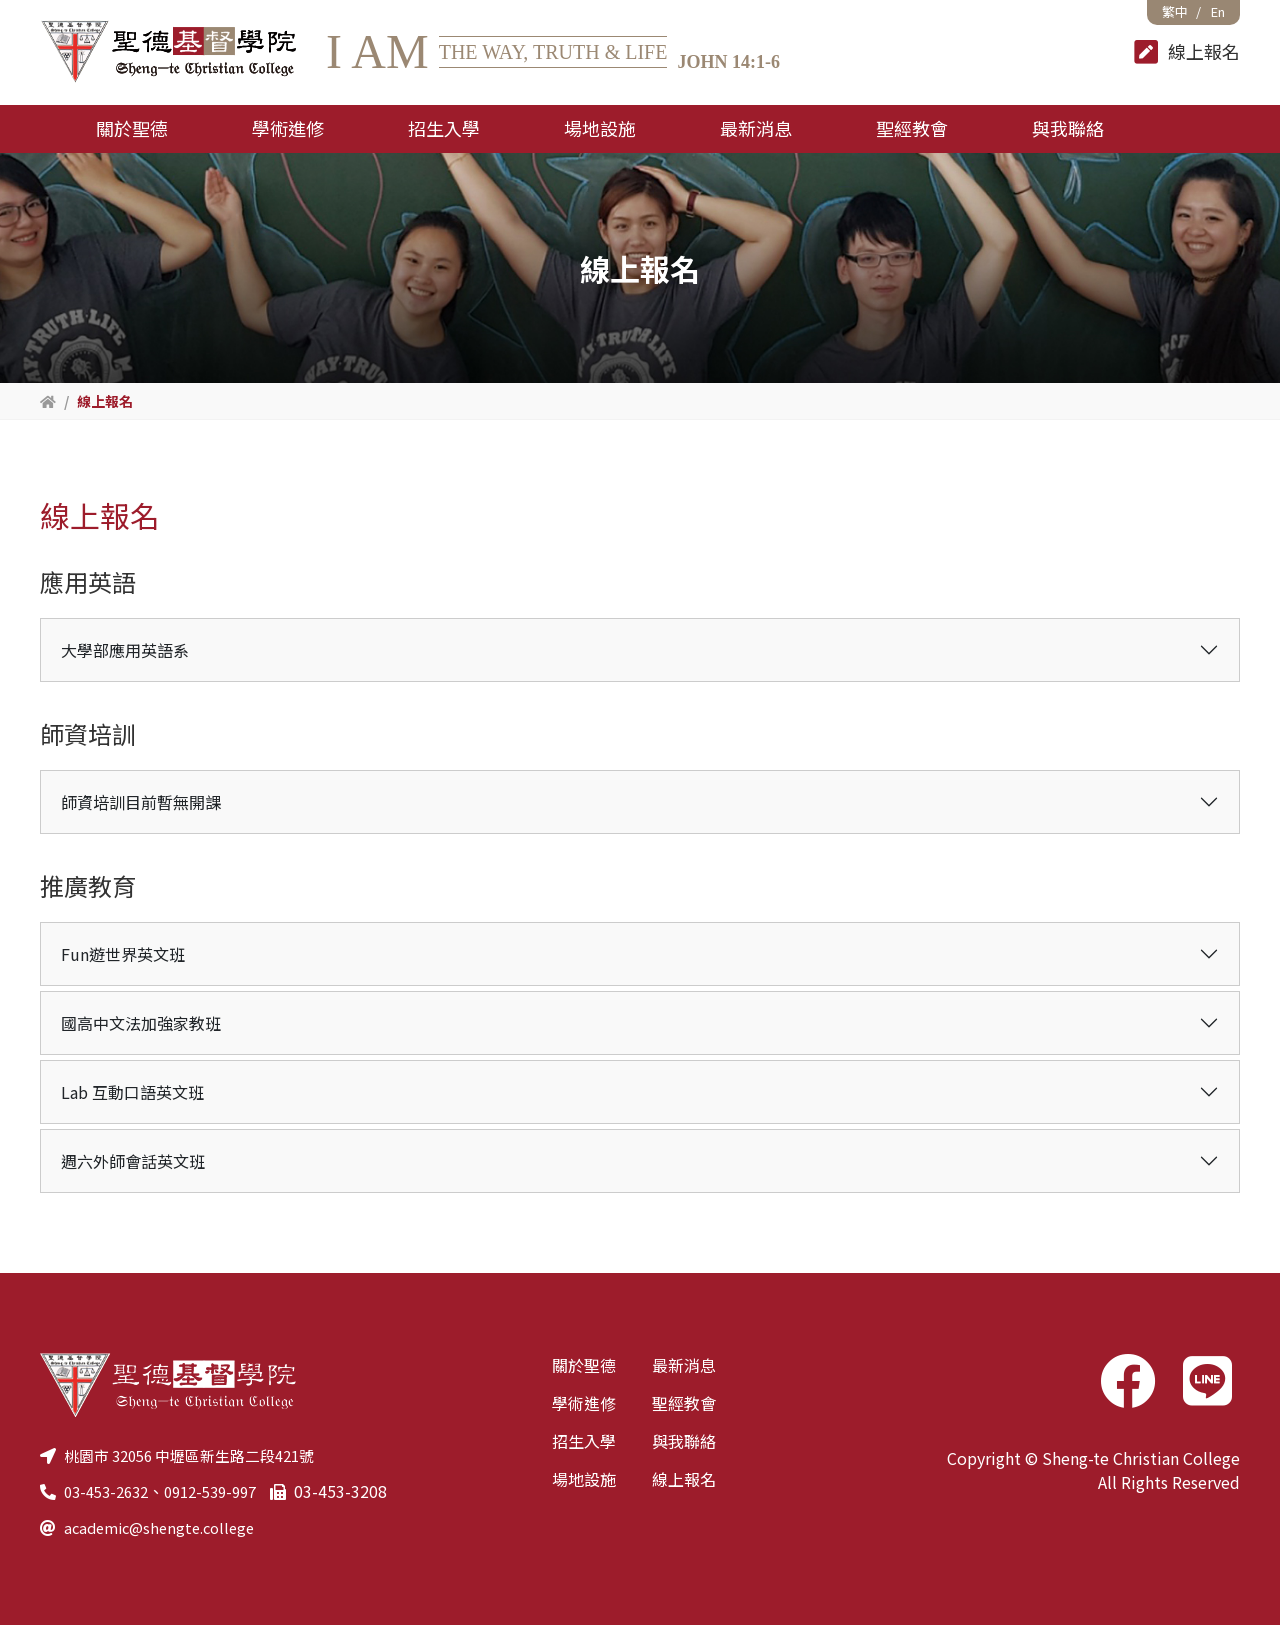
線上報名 (684, 1479)
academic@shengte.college (166, 1527)
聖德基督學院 (168, 52)
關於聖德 (584, 1365)
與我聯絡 (684, 1441)
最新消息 (684, 1365)
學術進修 (584, 1403)
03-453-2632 (110, 1491)
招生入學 (584, 1441)
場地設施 (584, 1479)
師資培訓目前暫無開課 (141, 802)
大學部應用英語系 (125, 650)
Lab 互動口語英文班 (132, 1092)
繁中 (1175, 11)
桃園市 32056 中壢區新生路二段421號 (200, 1455)
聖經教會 (684, 1403)
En (1218, 11)
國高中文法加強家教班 (141, 1023)
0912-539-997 (224, 1491)
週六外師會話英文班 (133, 1161)
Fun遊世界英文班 (123, 954)
